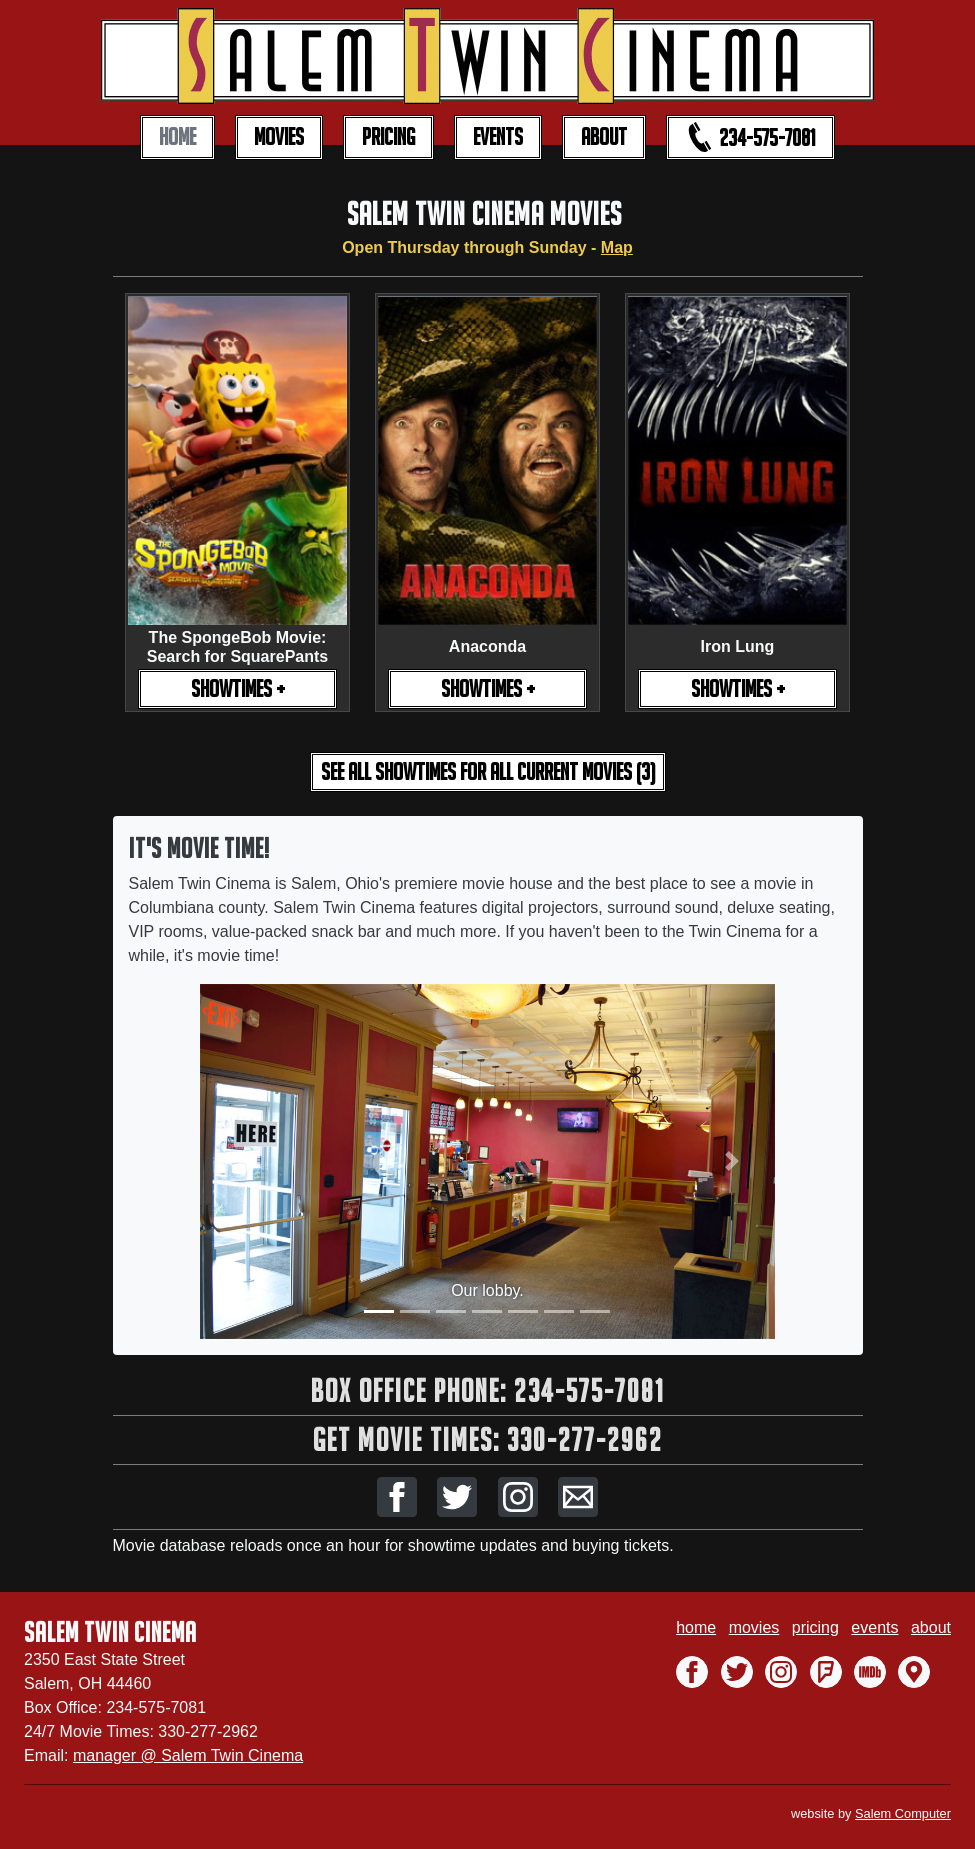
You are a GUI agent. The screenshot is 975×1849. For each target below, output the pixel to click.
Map (617, 247)
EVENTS (498, 136)
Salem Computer (903, 1813)
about (931, 1627)
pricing (815, 1627)
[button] (397, 1497)
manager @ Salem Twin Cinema (188, 1755)
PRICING (388, 136)
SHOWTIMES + (238, 688)
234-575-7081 (750, 137)
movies (754, 1627)
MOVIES (279, 136)
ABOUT (604, 136)
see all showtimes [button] (488, 771)
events (874, 1627)
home (696, 1627)
